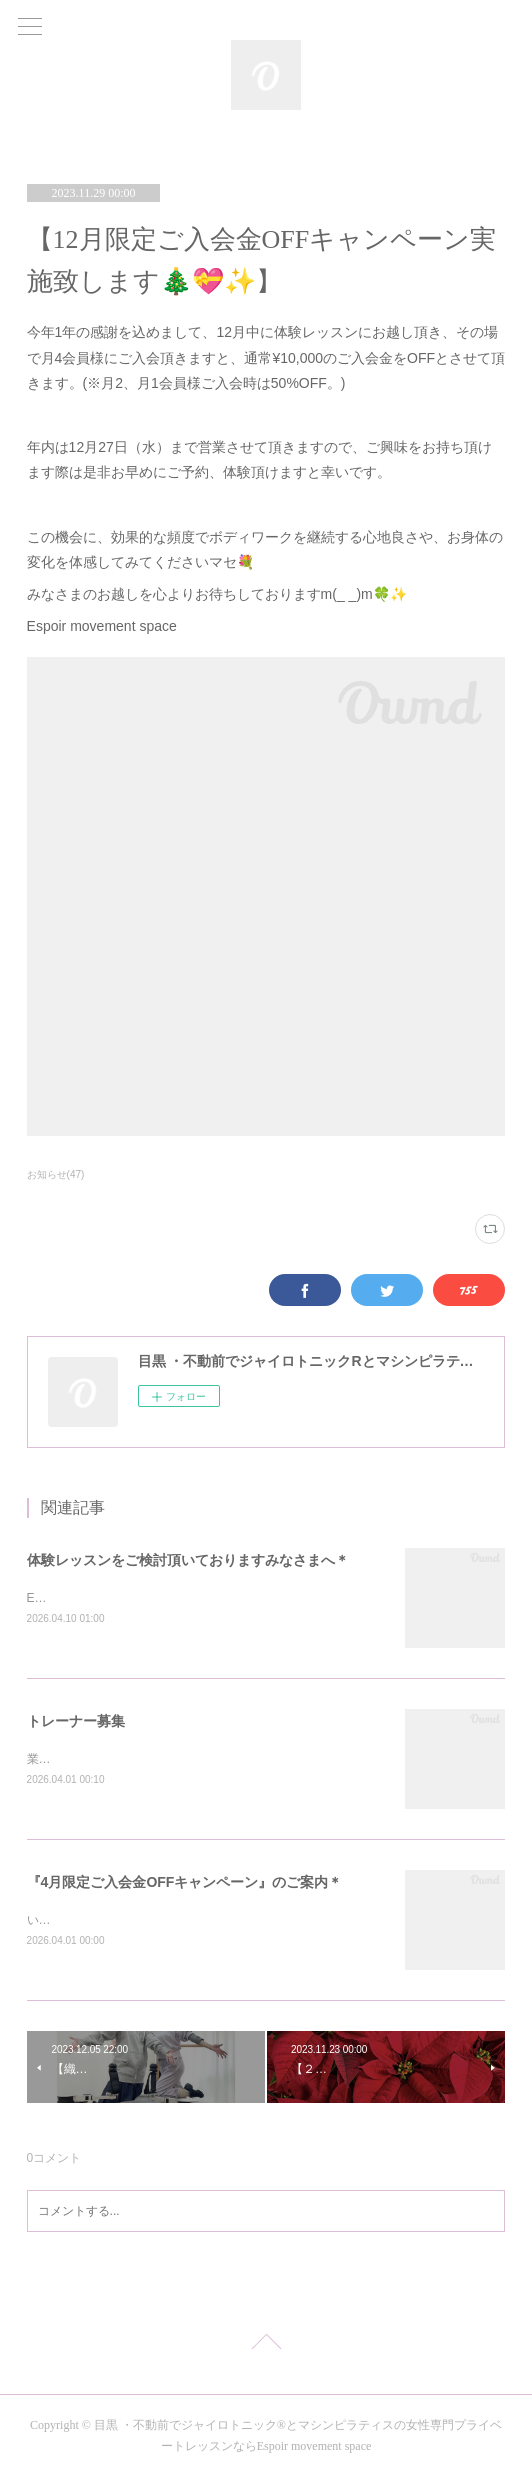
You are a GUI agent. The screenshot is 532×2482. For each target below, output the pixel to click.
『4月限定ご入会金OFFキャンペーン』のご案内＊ (185, 1885)
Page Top (266, 2349)
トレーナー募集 (76, 1723)
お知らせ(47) (56, 1174)
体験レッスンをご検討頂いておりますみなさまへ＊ (188, 1560)
